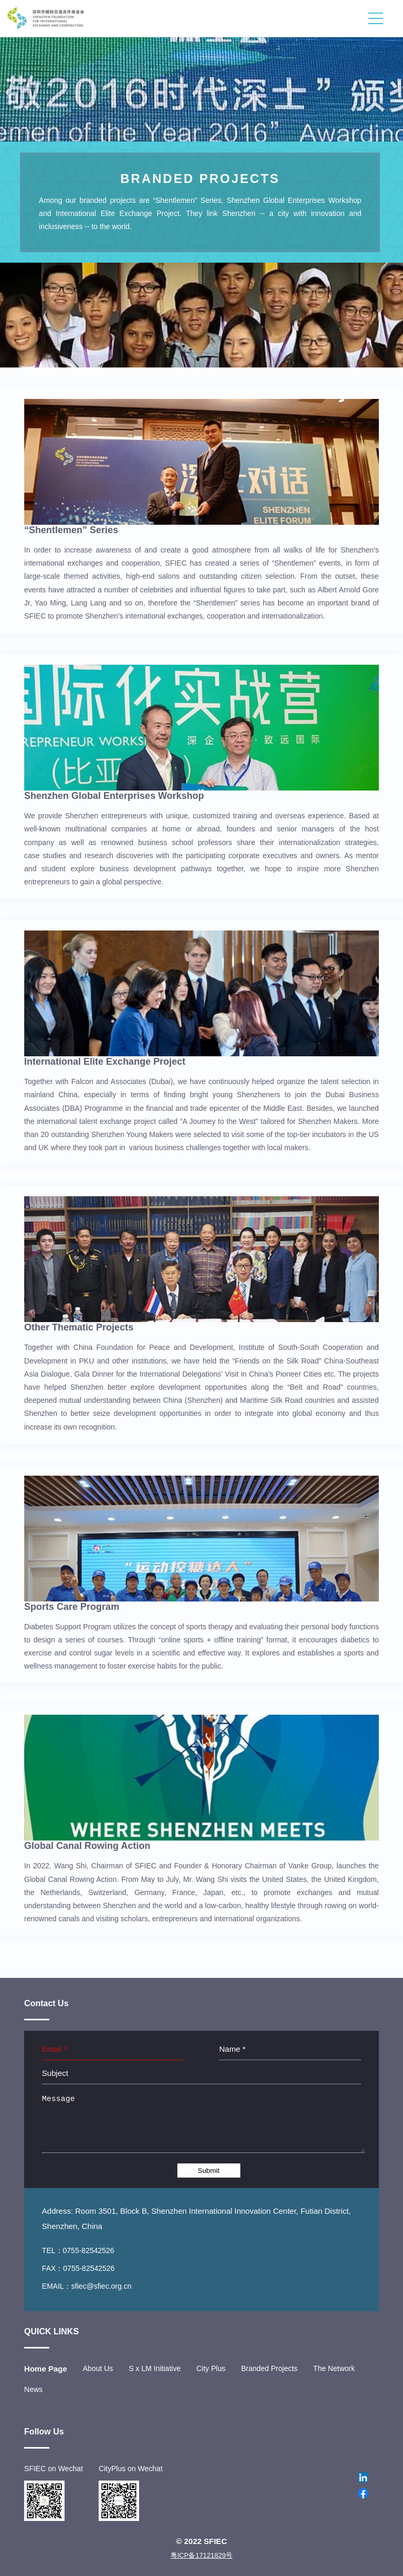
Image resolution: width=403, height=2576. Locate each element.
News (33, 2389)
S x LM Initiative (155, 2368)
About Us (98, 2368)
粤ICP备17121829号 (202, 2555)
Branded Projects (269, 2368)
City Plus (210, 2368)
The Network (334, 2368)
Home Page (45, 2368)
